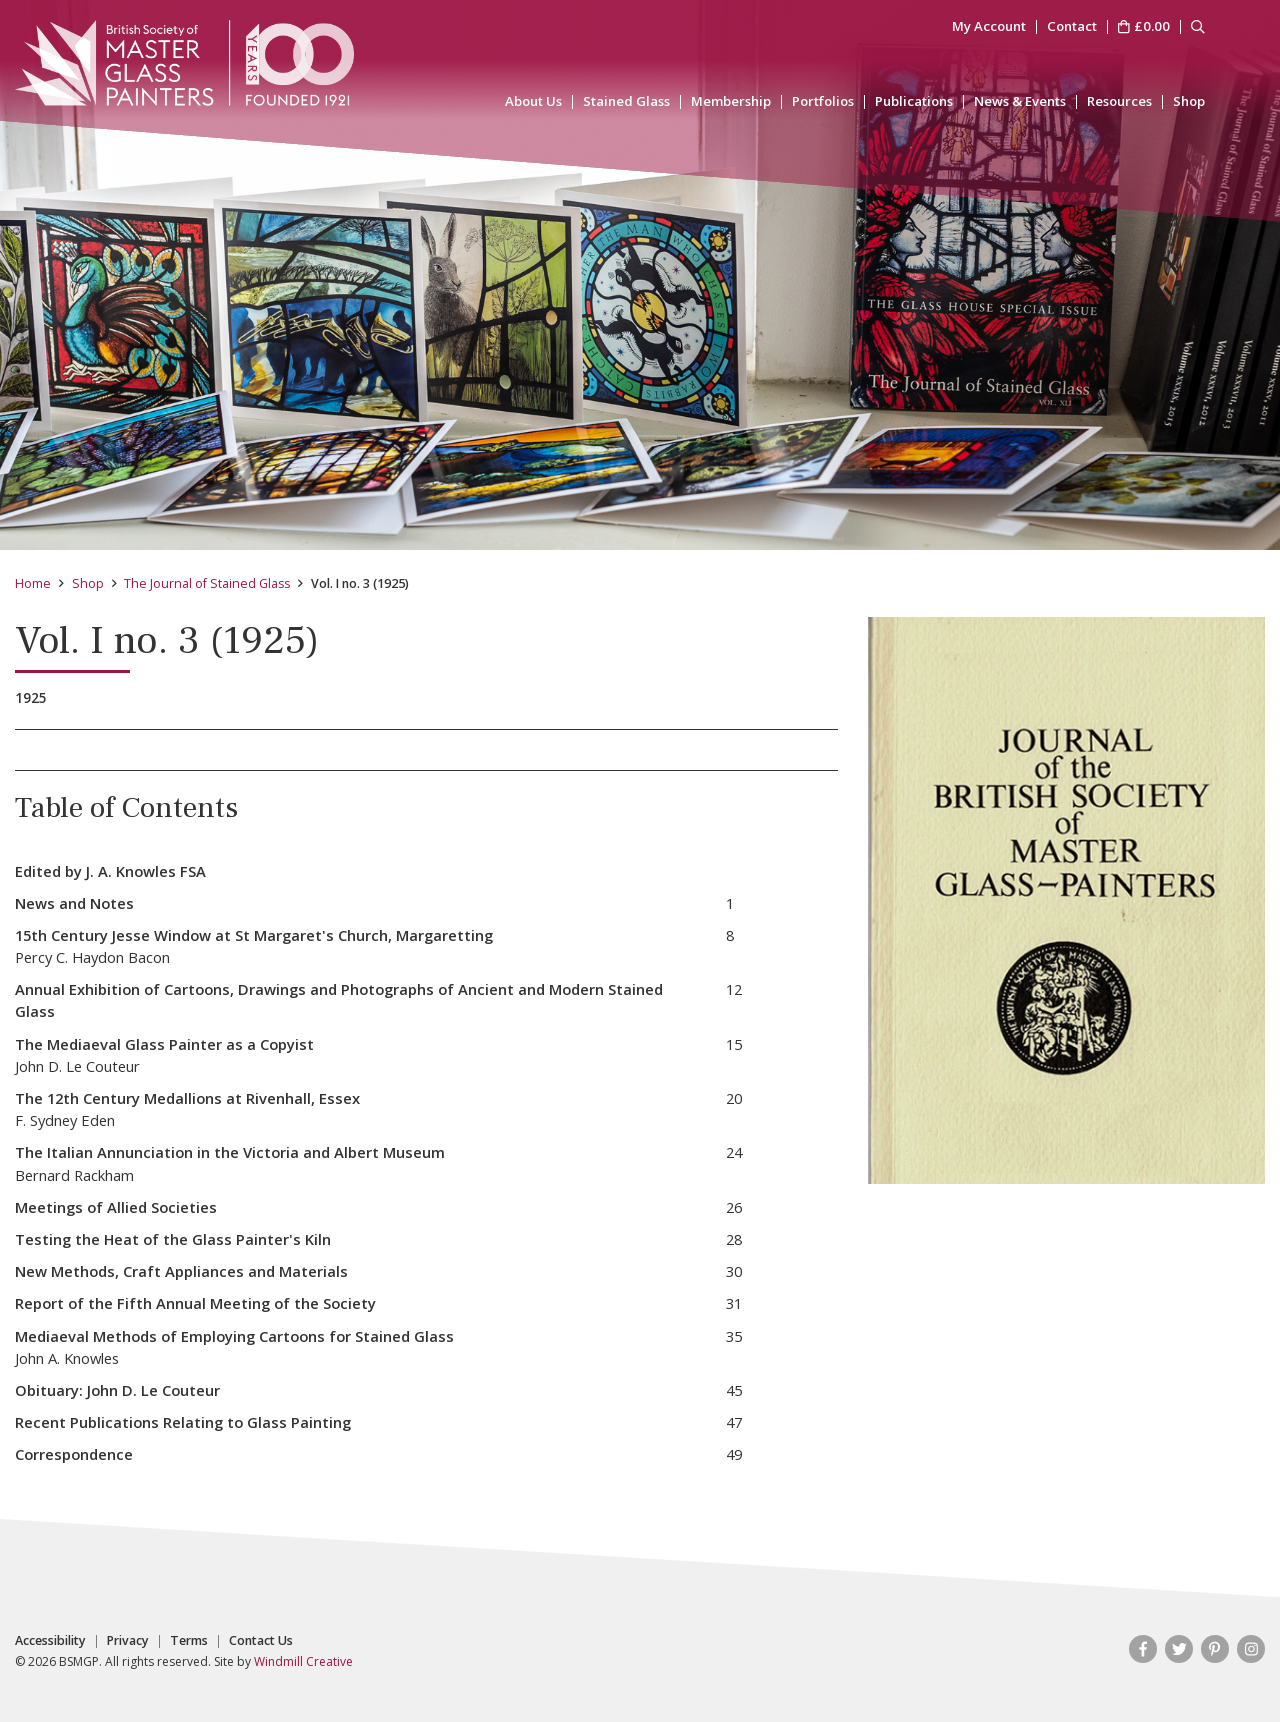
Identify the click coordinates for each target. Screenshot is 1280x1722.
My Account (989, 27)
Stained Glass (626, 101)
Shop (1189, 101)
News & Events (1020, 101)
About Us (533, 101)
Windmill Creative (303, 1661)
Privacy (128, 1641)
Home (33, 583)
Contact (1072, 27)
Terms (189, 1641)
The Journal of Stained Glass (207, 583)
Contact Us (261, 1641)
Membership (731, 101)
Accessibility (50, 1641)
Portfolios (823, 101)
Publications (914, 101)
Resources (1119, 101)
